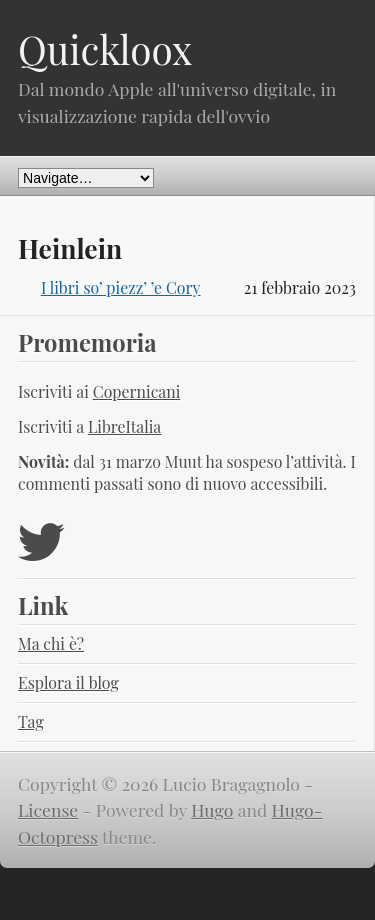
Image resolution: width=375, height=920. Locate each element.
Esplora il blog (68, 682)
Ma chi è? (51, 643)
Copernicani (137, 391)
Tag (31, 721)
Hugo (212, 809)
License (48, 809)
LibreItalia (124, 426)
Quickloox (105, 49)
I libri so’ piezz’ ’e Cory (121, 287)
